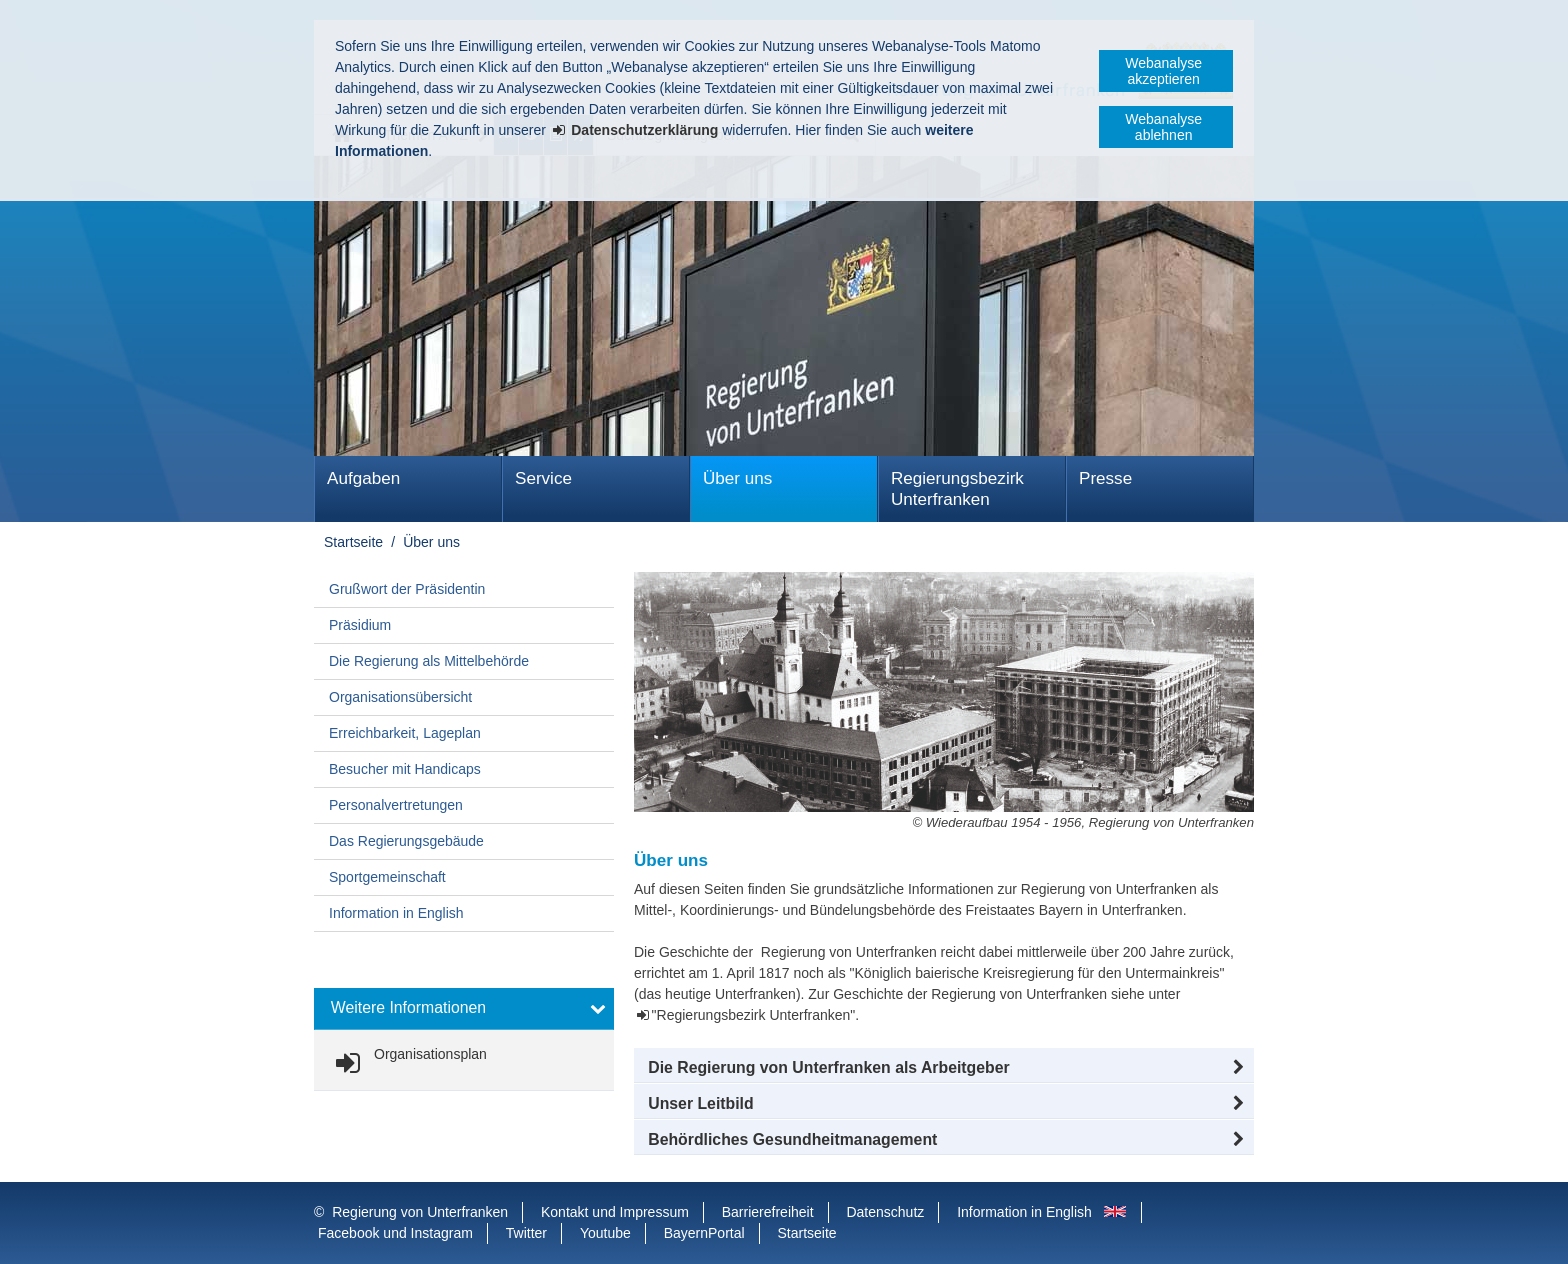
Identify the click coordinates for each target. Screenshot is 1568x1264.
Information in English (396, 913)
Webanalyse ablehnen (1163, 127)
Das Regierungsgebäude (406, 841)
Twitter (526, 1233)
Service (543, 478)
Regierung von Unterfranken (420, 1212)
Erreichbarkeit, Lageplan (405, 733)
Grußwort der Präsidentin (407, 589)
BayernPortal (704, 1233)
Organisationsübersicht (400, 697)
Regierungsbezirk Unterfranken (957, 489)
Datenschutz (885, 1212)
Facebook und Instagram (395, 1233)
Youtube (605, 1233)
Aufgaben (363, 478)
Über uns (737, 478)
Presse (1105, 478)
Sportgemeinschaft (387, 877)
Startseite (353, 542)
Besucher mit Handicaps (405, 769)
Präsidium (360, 625)
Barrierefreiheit (768, 1212)
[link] (407, 1063)
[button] (944, 1068)
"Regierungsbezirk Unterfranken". (756, 1015)
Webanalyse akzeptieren (1163, 71)
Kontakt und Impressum (615, 1212)
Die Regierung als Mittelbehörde (429, 661)
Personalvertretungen (396, 805)
